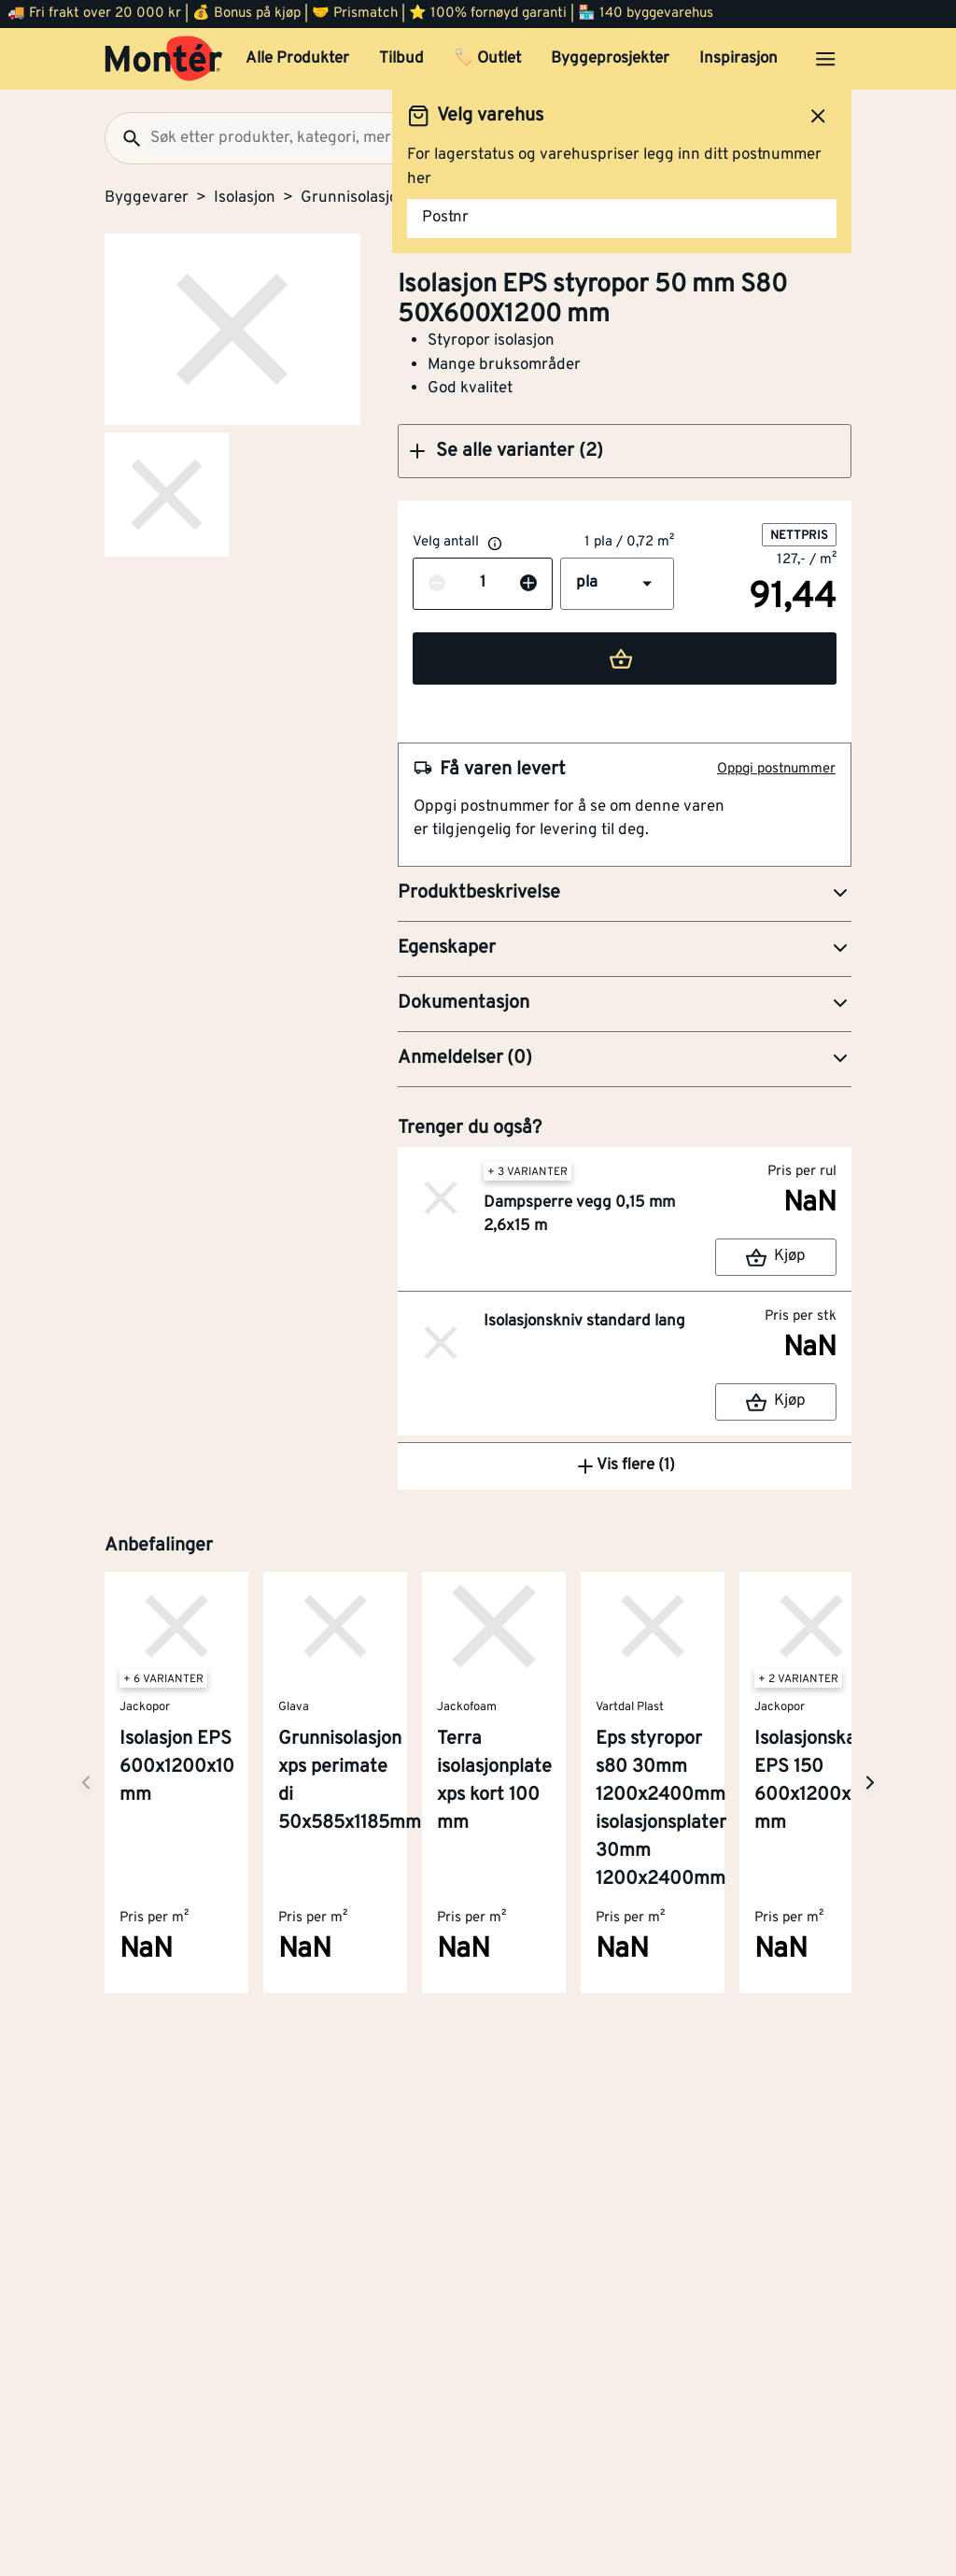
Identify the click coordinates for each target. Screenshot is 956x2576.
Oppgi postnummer (776, 769)
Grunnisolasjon (354, 198)
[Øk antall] (528, 584)
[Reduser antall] (437, 584)
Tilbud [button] (401, 59)
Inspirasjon (738, 59)
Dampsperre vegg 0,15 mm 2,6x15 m (579, 1215)
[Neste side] (86, 1782)
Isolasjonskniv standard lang (584, 1321)
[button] (624, 451)
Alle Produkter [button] (297, 59)
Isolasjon (244, 198)
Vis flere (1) (624, 1466)
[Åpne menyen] (825, 59)
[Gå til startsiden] (164, 58)
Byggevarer (147, 198)
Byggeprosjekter (610, 59)
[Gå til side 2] (167, 494)
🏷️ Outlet (487, 59)
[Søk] (124, 138)
